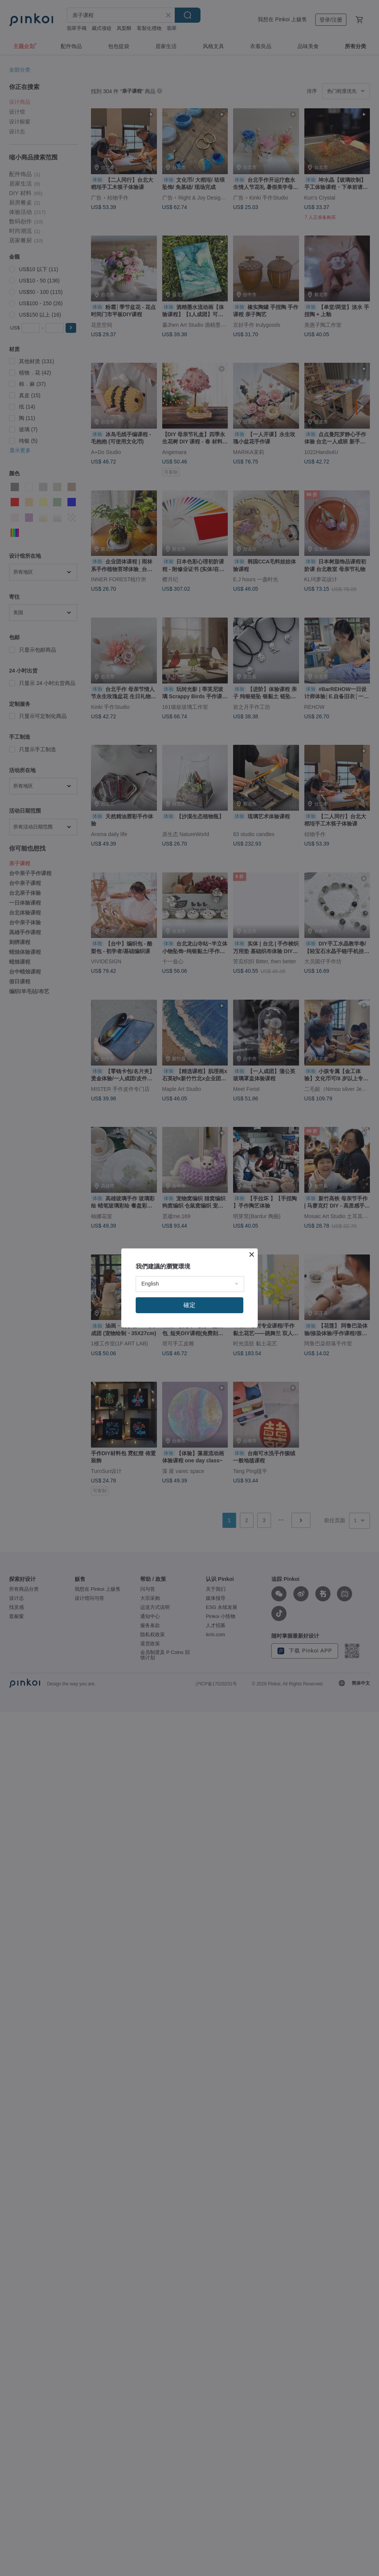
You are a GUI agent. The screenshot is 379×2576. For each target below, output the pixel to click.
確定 (189, 1305)
